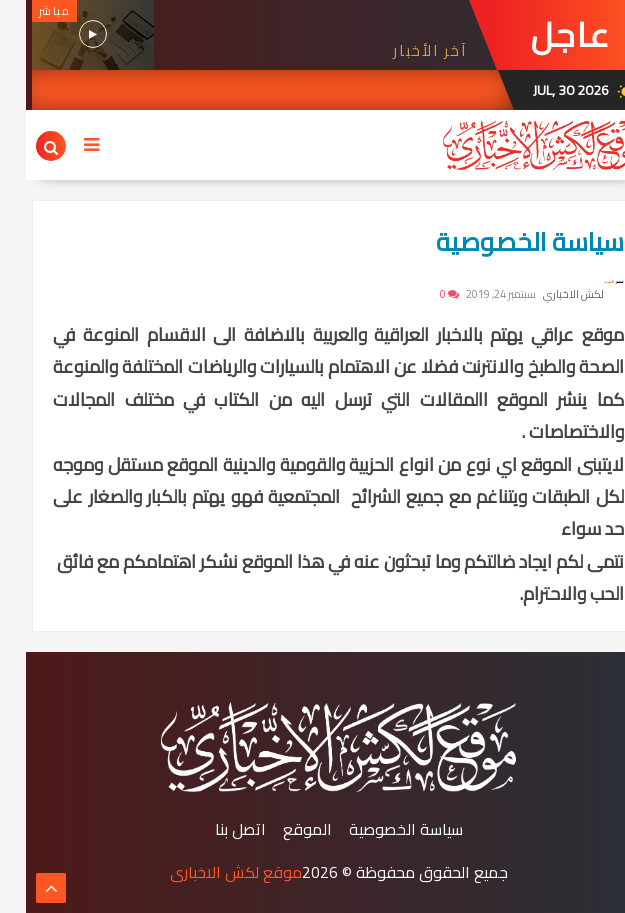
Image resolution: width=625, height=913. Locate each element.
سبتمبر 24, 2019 (475, 294)
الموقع (281, 829)
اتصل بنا (214, 829)
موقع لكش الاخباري (210, 872)
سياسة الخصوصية (504, 242)
